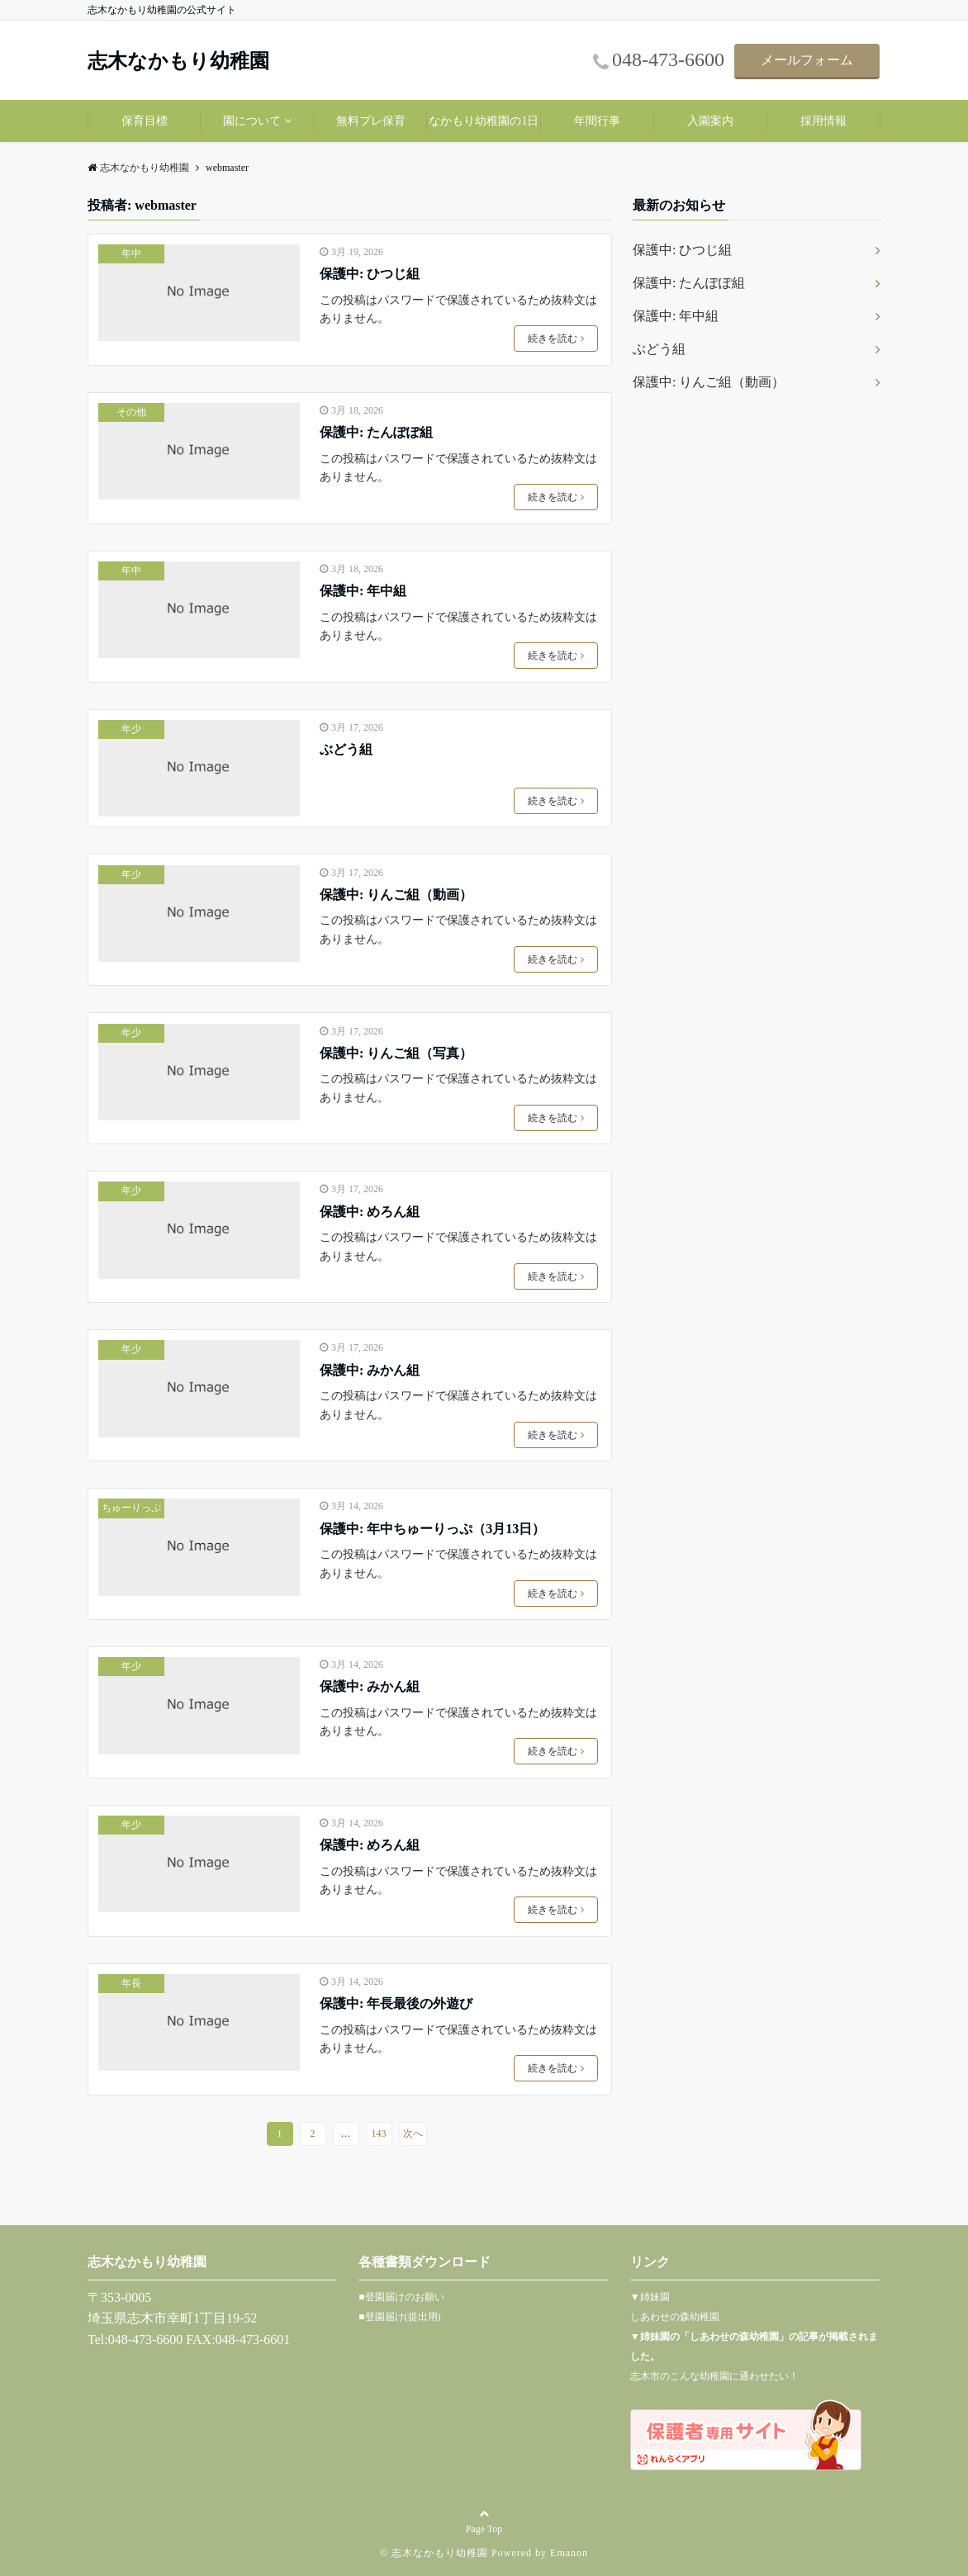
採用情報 (823, 121)
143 (379, 2133)
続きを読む (556, 338)
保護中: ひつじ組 (370, 274)
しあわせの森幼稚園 (674, 2317)
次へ (413, 2133)
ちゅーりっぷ (131, 1507)
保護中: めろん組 (370, 1212)
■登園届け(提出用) (399, 2317)
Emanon (569, 2553)
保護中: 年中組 (363, 591)
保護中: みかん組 (370, 1370)
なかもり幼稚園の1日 (484, 121)
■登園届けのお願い (401, 2297)
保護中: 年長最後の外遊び (396, 2003)
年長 (131, 1983)
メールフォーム (807, 60)
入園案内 (710, 121)
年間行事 (597, 121)
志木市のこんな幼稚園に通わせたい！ (714, 2376)
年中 (131, 253)
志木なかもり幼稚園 (178, 61)
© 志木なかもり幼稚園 (434, 2553)
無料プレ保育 (371, 121)
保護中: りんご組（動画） (396, 895)
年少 (131, 729)
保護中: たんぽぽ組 (376, 432)
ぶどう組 (346, 749)
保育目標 (144, 121)
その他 (131, 412)
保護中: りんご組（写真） (396, 1053)
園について (252, 121)
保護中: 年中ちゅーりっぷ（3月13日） (432, 1529)
